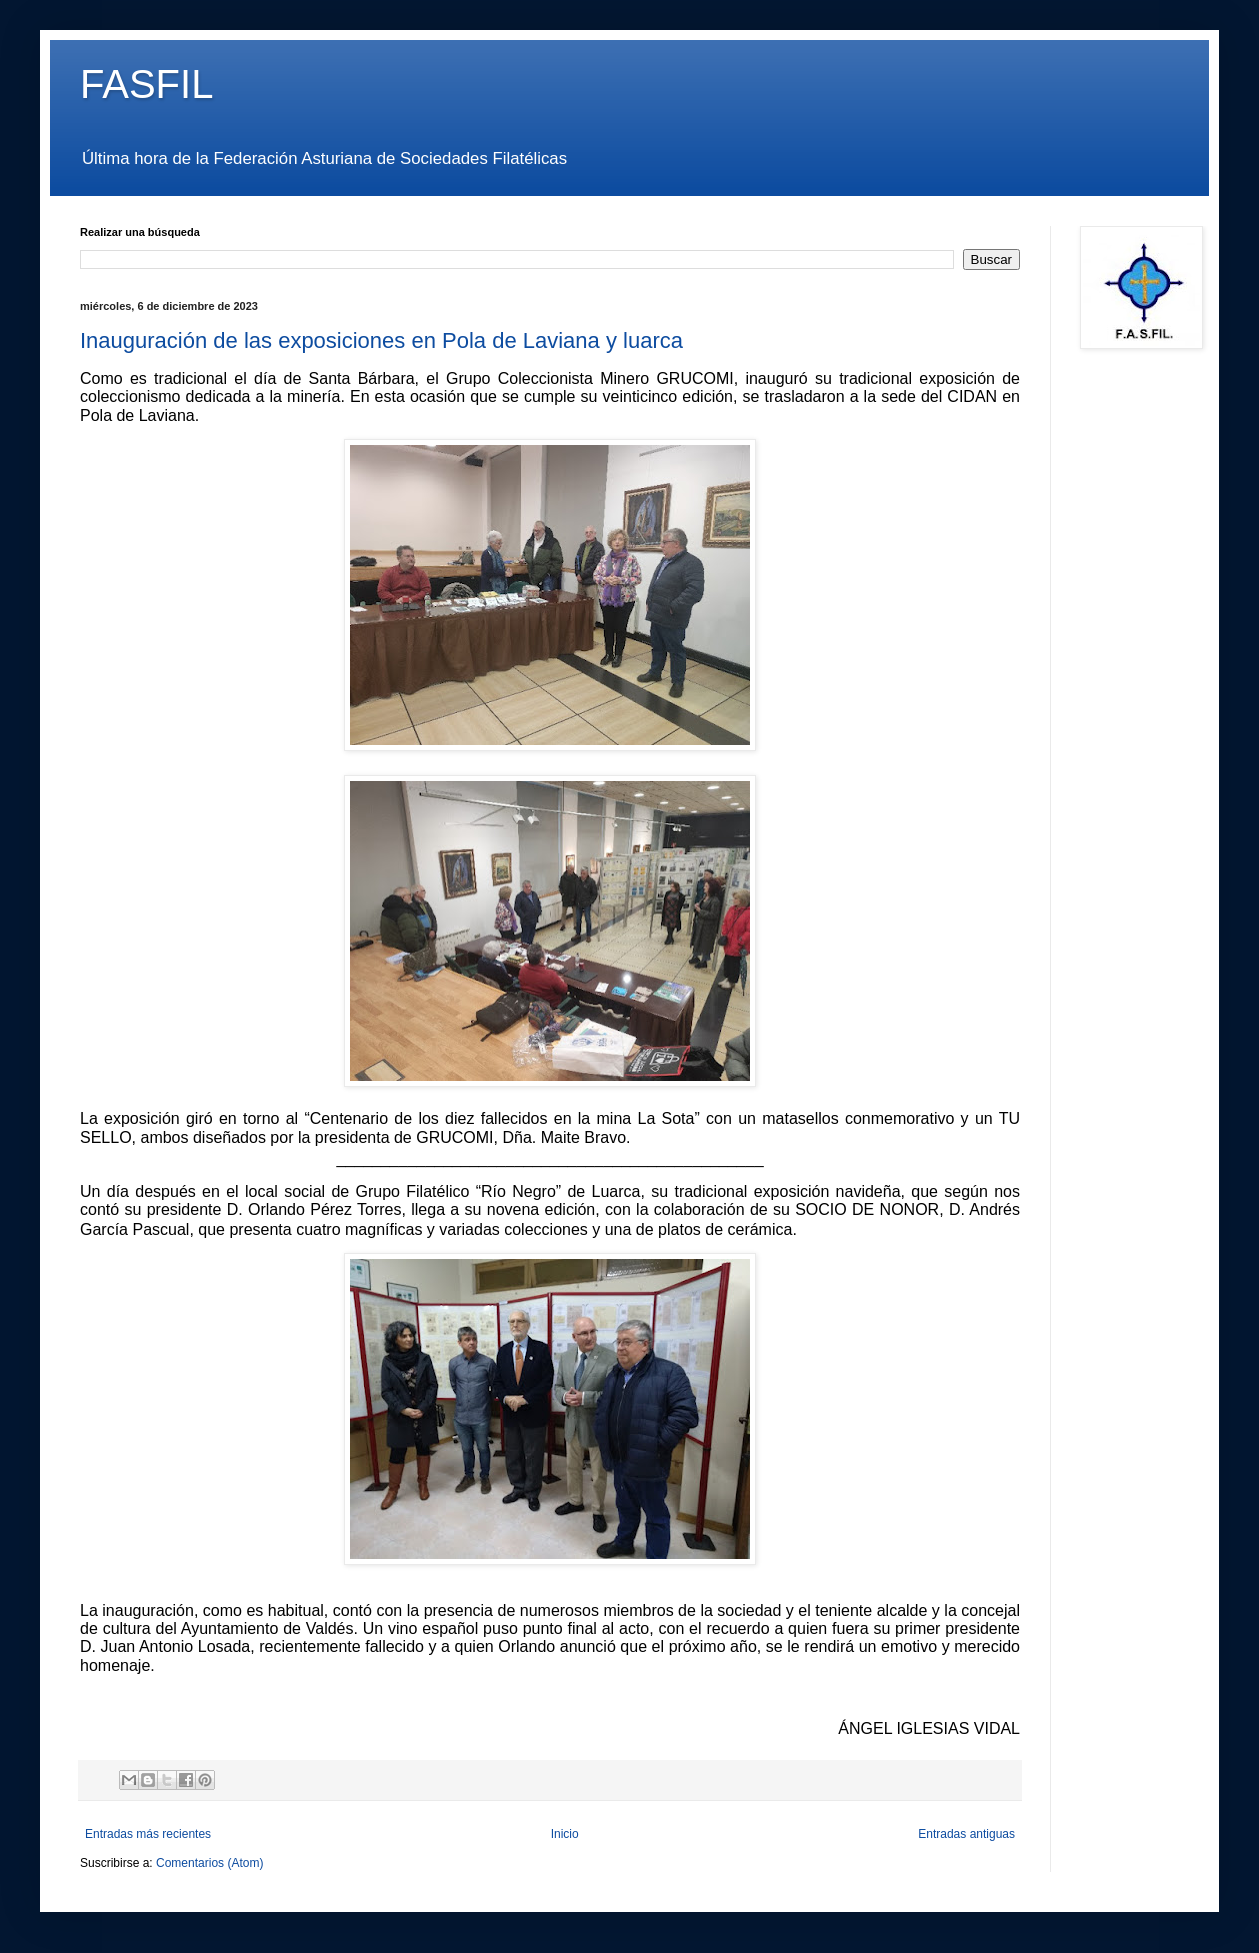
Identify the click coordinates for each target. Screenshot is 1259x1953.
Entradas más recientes (148, 1834)
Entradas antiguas (966, 1834)
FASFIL (146, 84)
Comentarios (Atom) (209, 1863)
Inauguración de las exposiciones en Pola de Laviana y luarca (381, 340)
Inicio (565, 1834)
